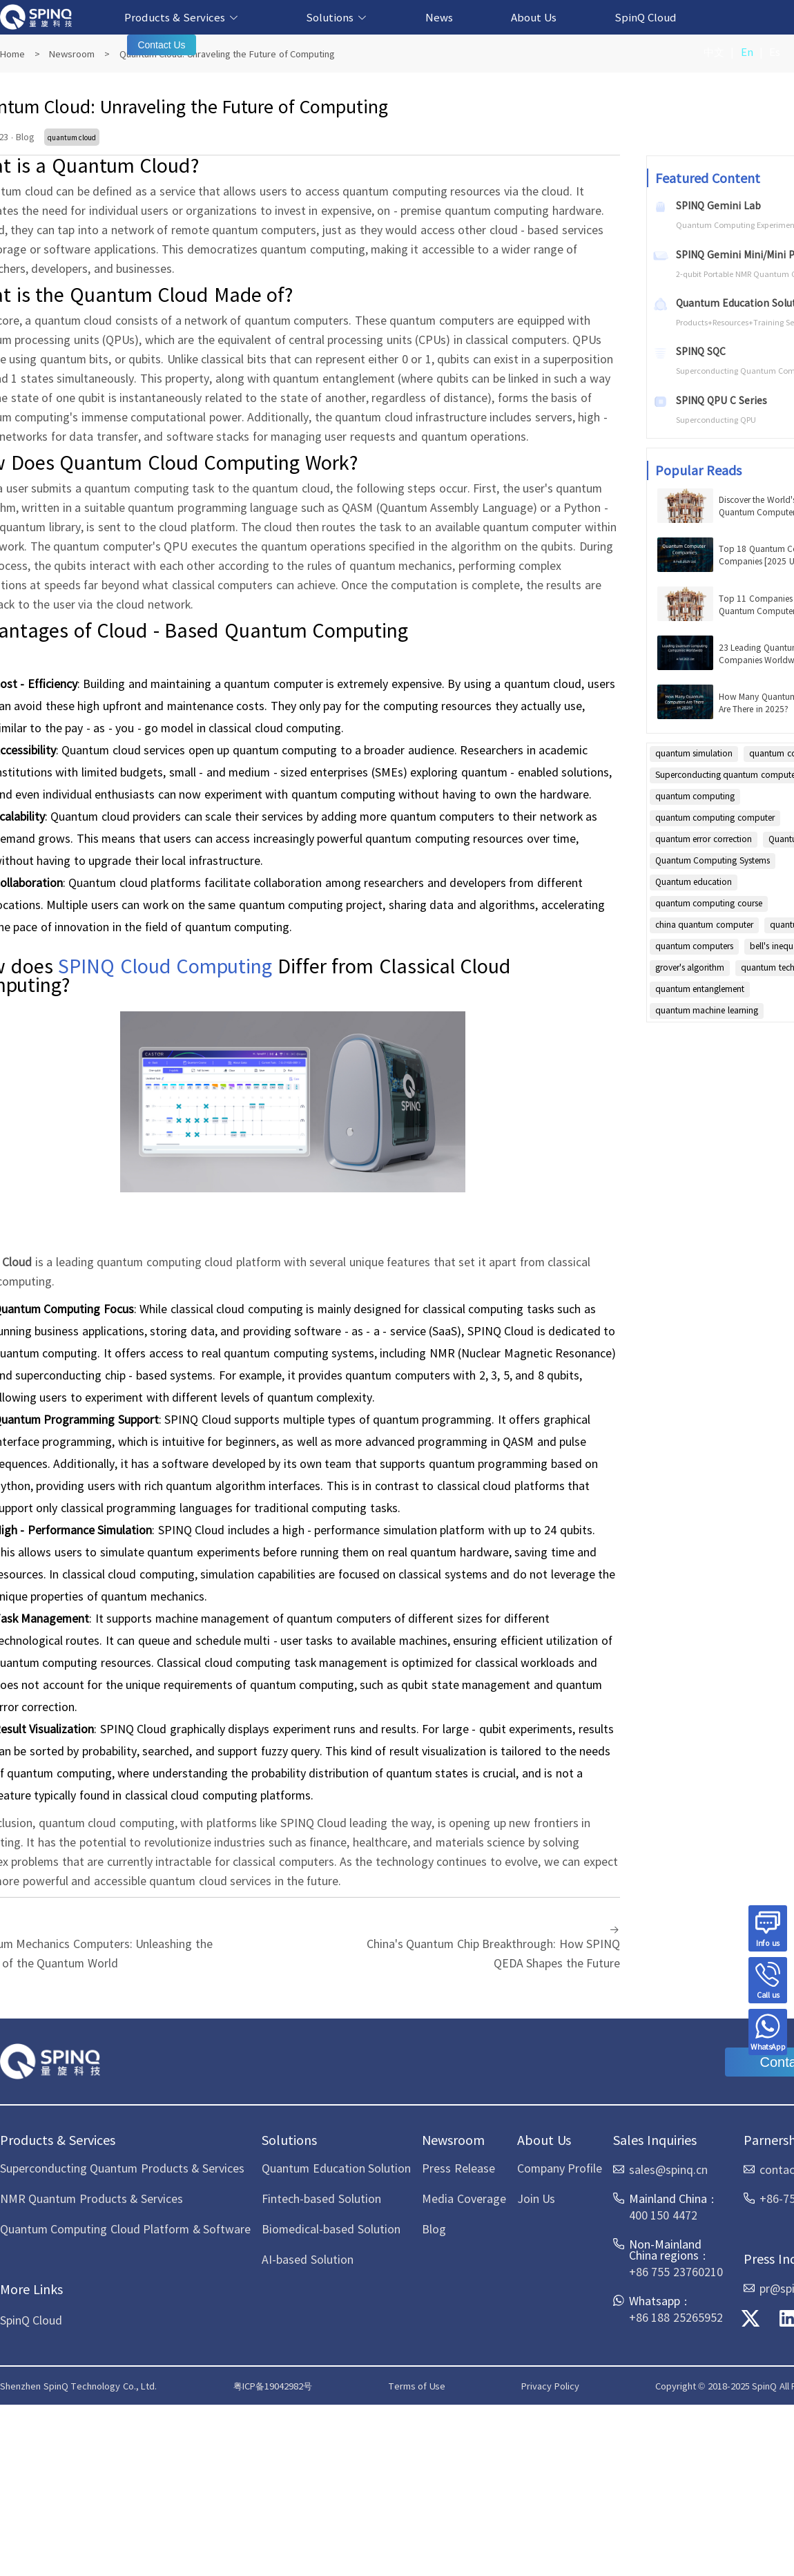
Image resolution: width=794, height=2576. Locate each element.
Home (12, 53)
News (439, 17)
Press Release (458, 2167)
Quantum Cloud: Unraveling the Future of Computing (227, 53)
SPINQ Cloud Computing (165, 965)
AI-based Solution (307, 2258)
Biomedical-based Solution (331, 2228)
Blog (434, 2228)
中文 (714, 51)
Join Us (536, 2198)
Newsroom (72, 53)
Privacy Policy (550, 2385)
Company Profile (559, 2167)
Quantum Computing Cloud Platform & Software (125, 2228)
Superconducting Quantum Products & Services (122, 2167)
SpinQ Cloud (645, 17)
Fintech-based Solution (321, 2198)
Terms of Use (416, 2385)
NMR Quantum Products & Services (91, 2198)
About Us (533, 17)
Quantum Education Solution (336, 2167)
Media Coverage (463, 2198)
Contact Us (161, 44)
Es (774, 51)
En (747, 51)
